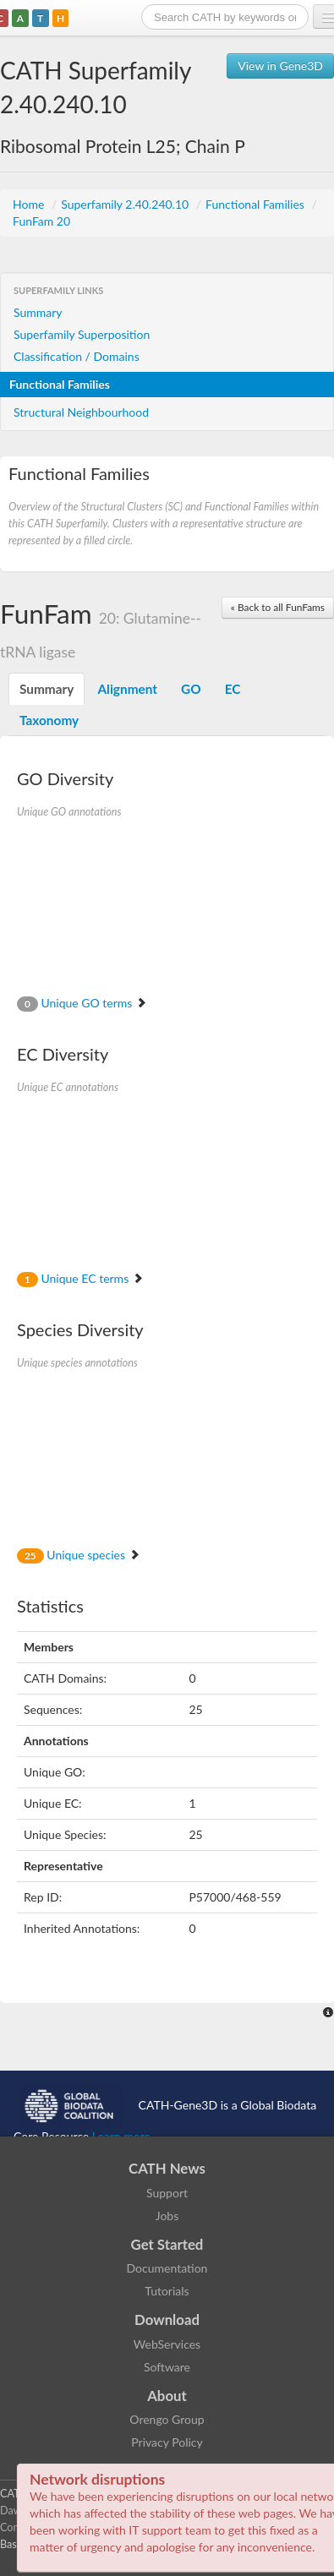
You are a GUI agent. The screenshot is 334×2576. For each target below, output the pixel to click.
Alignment (127, 688)
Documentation (167, 2268)
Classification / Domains (77, 356)
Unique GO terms (82, 1003)
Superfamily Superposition (82, 334)
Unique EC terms (80, 1278)
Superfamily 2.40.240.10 (126, 204)
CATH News (167, 2168)
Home (30, 204)
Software (167, 2367)
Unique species (78, 1554)
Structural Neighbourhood (81, 412)
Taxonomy (49, 720)
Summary (38, 312)
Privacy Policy (166, 2442)
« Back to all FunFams (278, 607)
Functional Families (256, 204)
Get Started (167, 2244)
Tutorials (167, 2291)
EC (233, 688)
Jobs (167, 2215)
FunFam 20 (41, 221)
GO (191, 688)
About (167, 2395)
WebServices (167, 2344)
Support (167, 2193)
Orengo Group (166, 2419)
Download (167, 2319)
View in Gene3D (280, 65)
